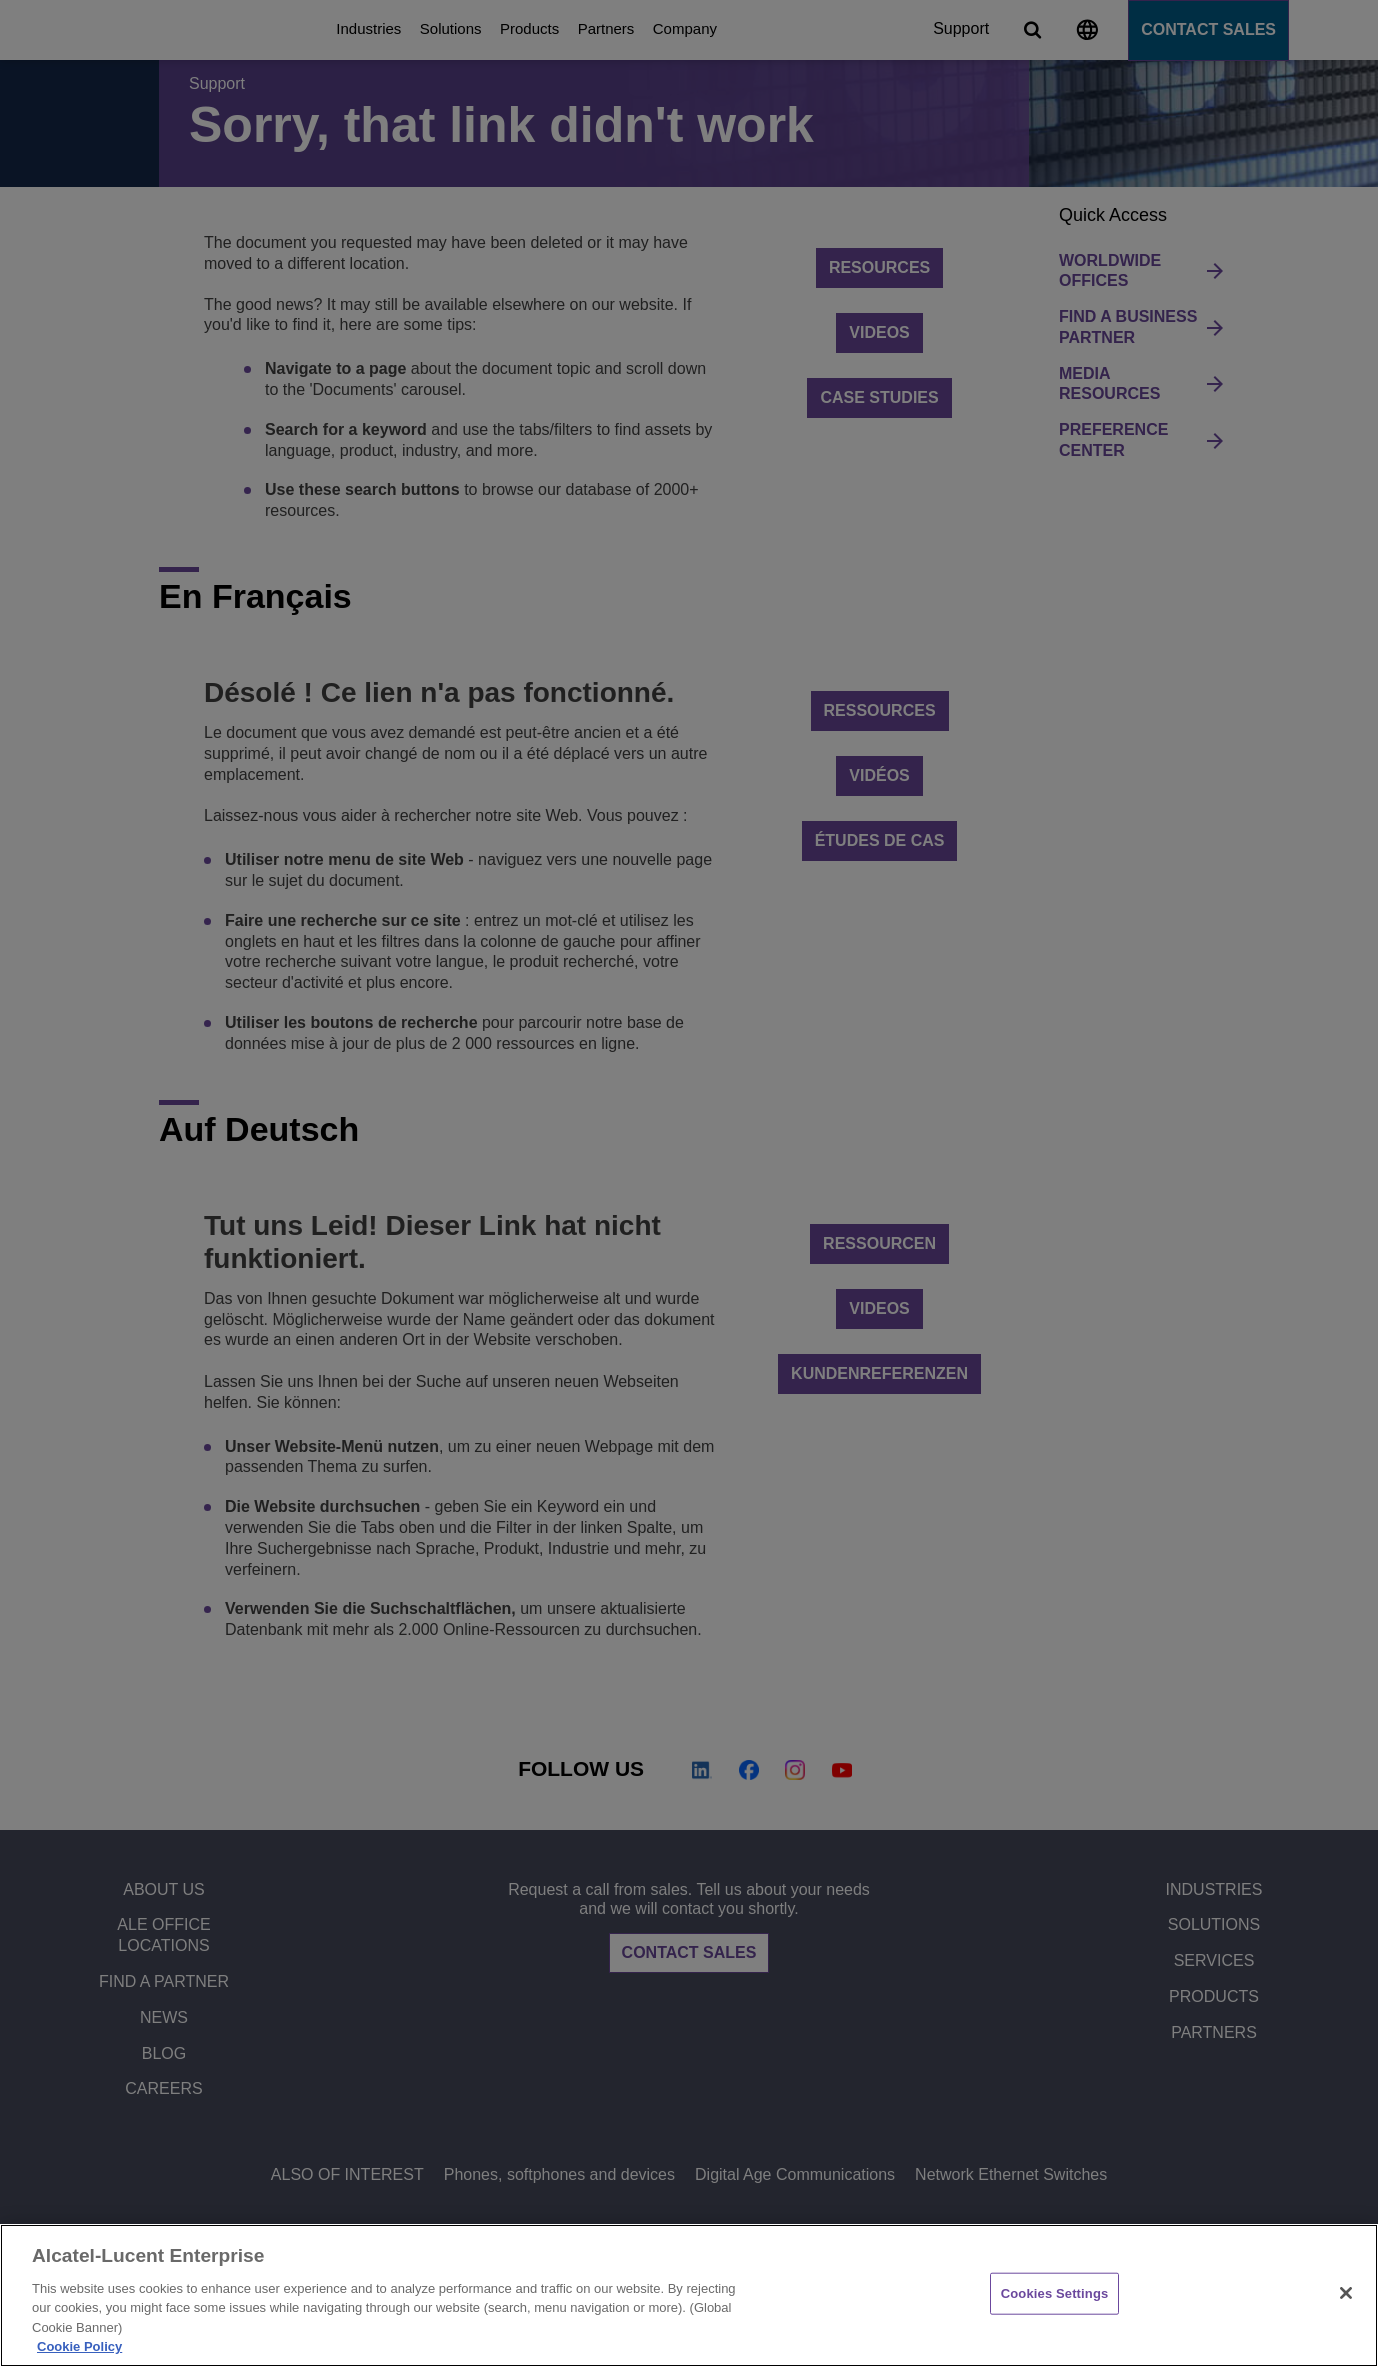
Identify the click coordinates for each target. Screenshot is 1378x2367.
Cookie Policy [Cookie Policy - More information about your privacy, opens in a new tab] (79, 2346)
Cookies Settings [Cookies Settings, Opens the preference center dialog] (1055, 2293)
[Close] (1346, 2293)
